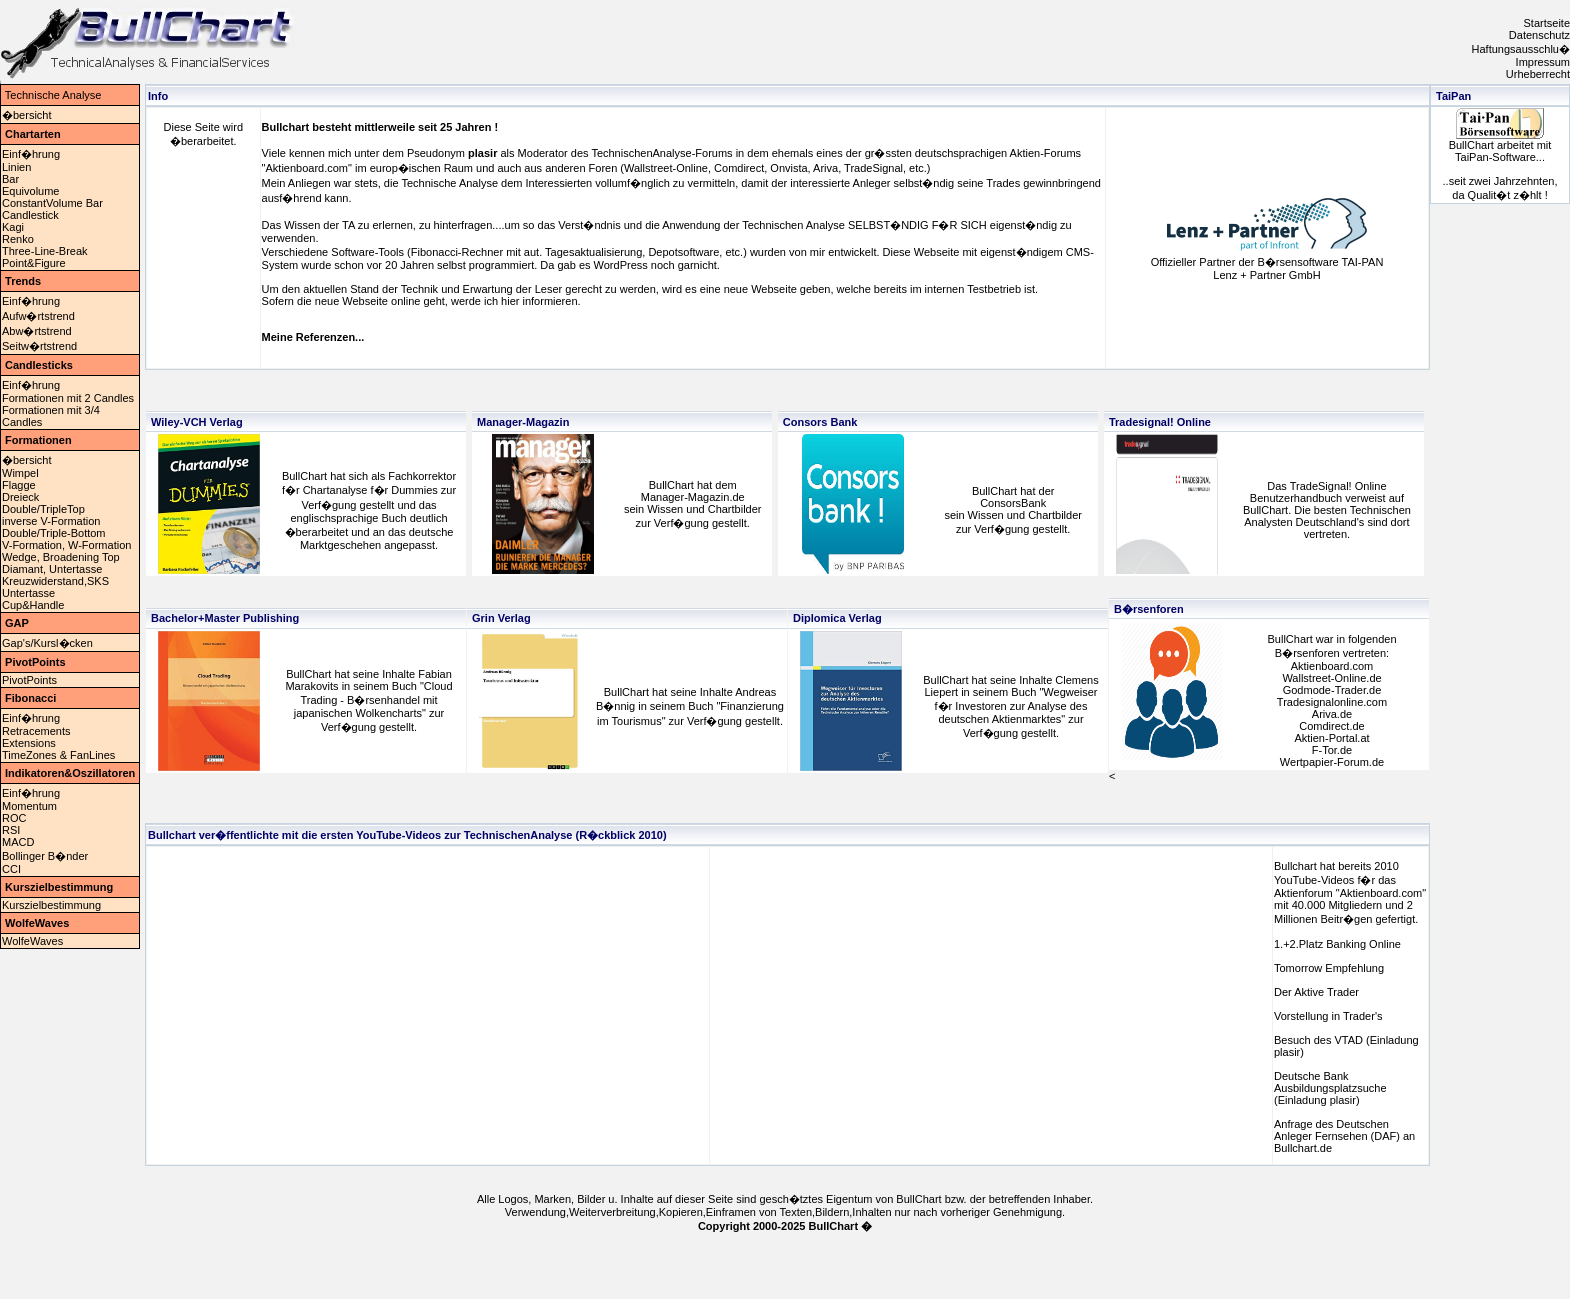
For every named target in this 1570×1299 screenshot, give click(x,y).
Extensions (29, 743)
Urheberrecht (1538, 74)
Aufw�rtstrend (38, 316)
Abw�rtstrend (37, 331)
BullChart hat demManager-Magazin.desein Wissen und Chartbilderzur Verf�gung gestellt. (693, 504)
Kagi (13, 227)
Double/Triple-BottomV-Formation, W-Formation (66, 539)
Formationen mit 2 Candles (68, 398)
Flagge (19, 485)
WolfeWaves (32, 941)
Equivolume (30, 191)
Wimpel (20, 473)
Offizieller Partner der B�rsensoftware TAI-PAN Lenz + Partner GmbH (1267, 268)
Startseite (1547, 23)
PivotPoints (29, 680)
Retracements (36, 731)
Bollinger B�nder (45, 856)
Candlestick (30, 215)
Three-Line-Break (45, 251)
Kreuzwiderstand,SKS (55, 581)
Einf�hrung (31, 154)
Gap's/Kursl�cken (47, 643)
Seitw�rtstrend (39, 346)
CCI (11, 869)
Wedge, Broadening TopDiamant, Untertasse (61, 563)
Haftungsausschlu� (1521, 49)
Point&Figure (34, 263)
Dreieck (20, 497)
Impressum (1543, 62)
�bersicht (27, 115)
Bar (10, 179)
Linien (16, 167)
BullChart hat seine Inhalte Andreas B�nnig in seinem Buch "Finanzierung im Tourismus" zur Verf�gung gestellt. (690, 706)
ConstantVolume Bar (52, 203)
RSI (11, 830)
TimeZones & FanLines (58, 755)
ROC (14, 818)
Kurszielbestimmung (51, 905)
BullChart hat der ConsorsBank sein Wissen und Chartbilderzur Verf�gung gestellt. (1013, 510)
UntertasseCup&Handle (33, 599)
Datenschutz (1539, 35)
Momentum (29, 806)
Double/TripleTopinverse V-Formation (51, 515)
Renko (18, 239)
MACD (18, 842)
